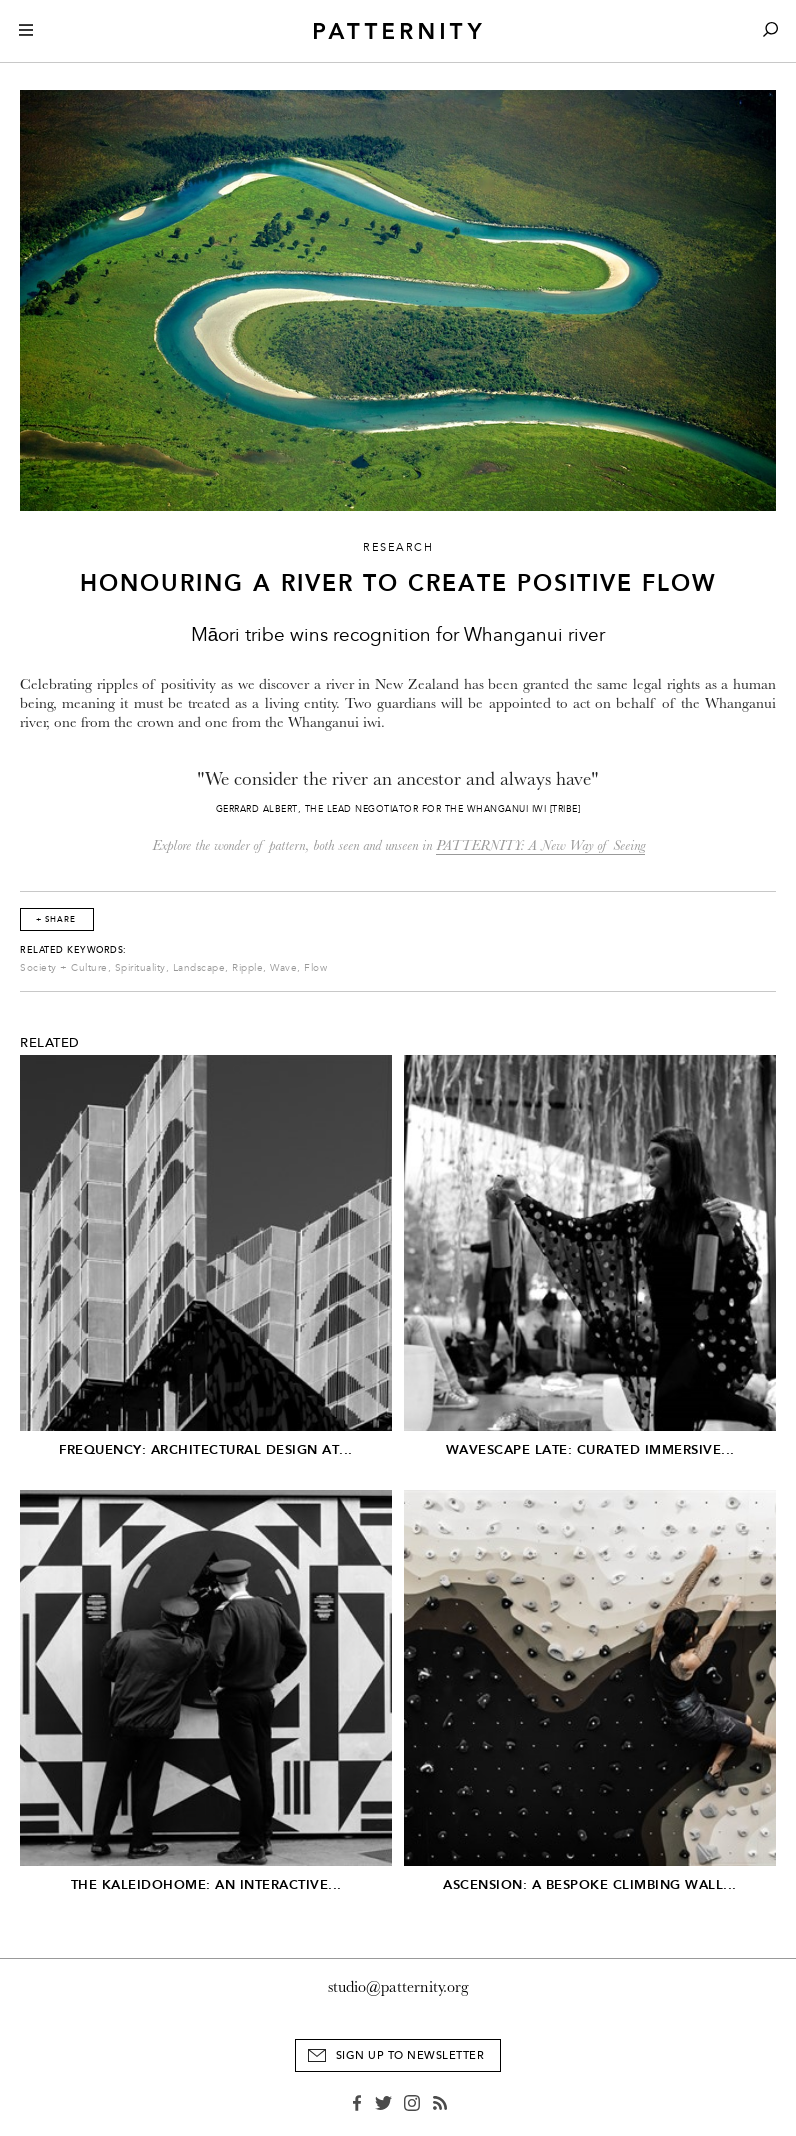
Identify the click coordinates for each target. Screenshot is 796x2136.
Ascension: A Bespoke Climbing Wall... (590, 1884)
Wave (283, 968)
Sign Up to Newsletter (410, 2055)
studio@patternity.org (398, 1987)
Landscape (199, 968)
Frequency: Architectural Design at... (206, 1449)
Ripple (247, 968)
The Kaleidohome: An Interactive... (206, 1884)
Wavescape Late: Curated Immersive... (590, 1449)
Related (50, 1043)
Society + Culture (64, 968)
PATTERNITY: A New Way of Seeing (540, 845)
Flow (315, 968)
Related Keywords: (73, 950)
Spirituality (140, 968)
